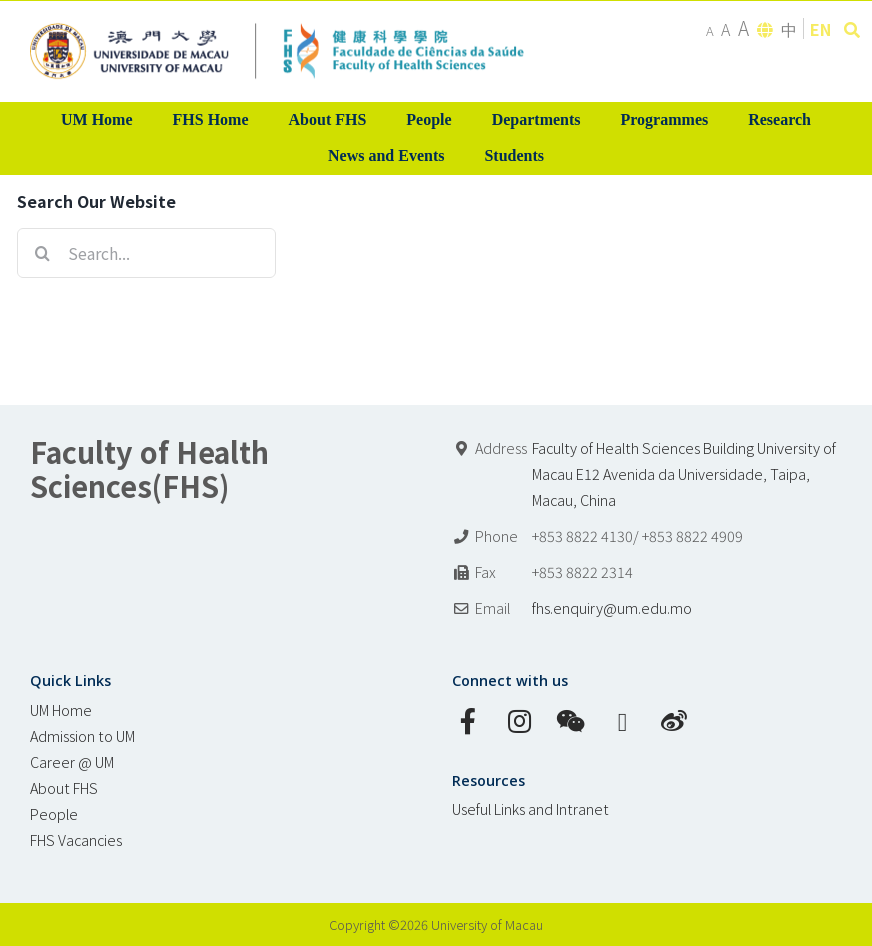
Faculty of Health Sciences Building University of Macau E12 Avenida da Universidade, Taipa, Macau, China (684, 473)
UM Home (61, 709)
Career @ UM (72, 761)
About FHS (64, 787)
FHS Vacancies (76, 839)
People (54, 813)
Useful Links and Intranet (530, 808)
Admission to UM (82, 735)
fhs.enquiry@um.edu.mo (612, 607)
